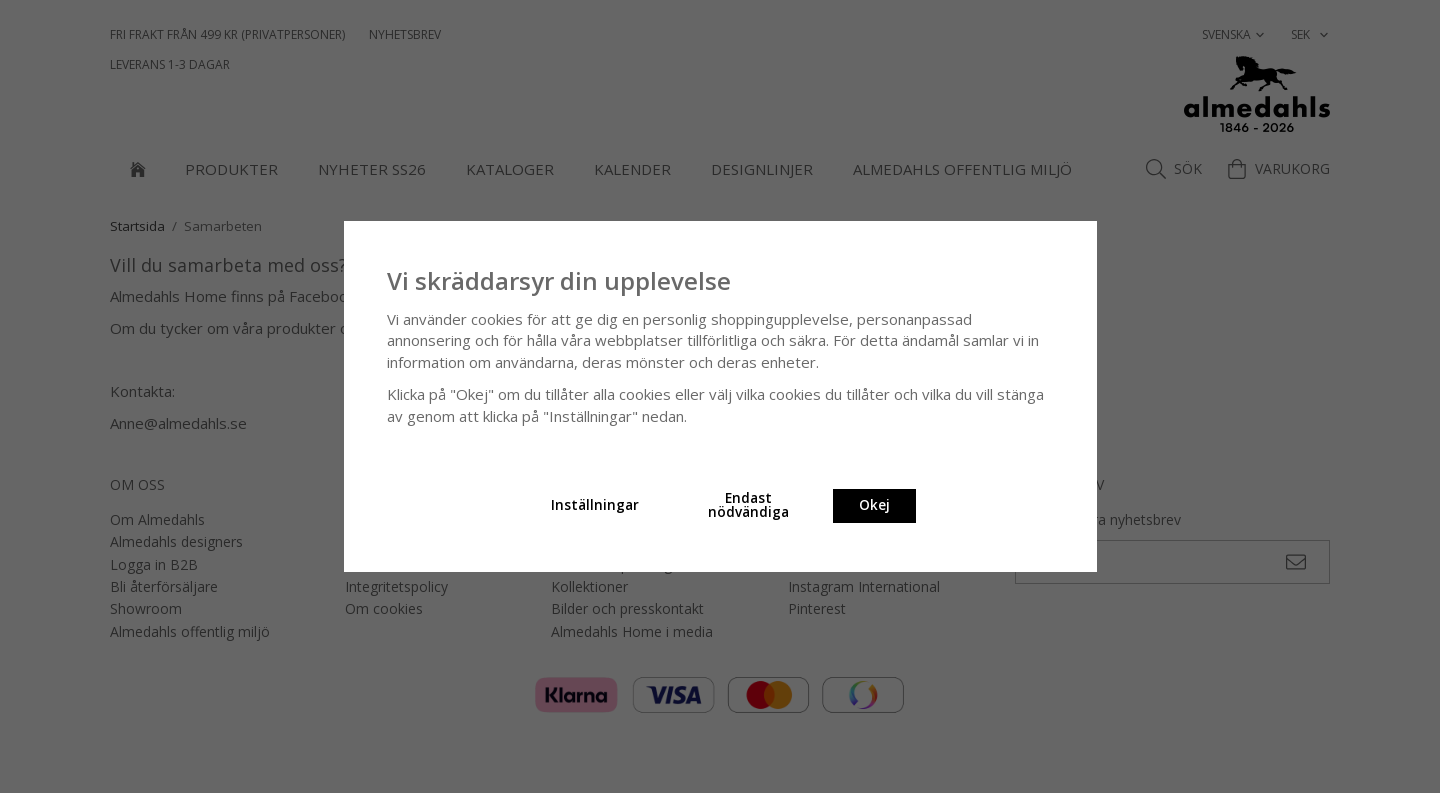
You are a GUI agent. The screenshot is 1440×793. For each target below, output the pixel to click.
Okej (874, 505)
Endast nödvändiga (748, 505)
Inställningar (595, 505)
